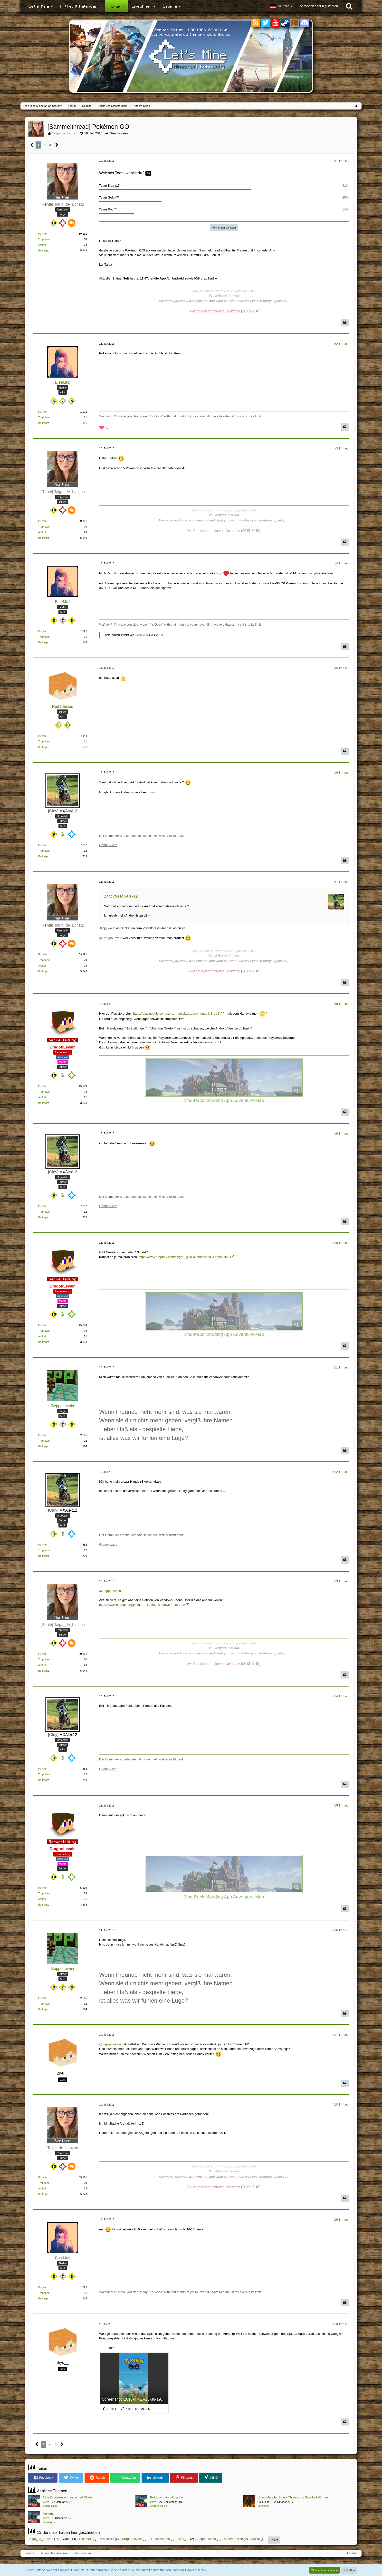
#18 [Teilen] (335, 2104)
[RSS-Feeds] (256, 23)
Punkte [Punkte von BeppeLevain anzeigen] (42, 1435)
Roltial (255, 2539)
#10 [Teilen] (335, 1243)
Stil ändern (351, 2553)
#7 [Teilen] (336, 882)
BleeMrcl (140, 634)
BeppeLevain (206, 2539)
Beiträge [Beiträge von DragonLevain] (43, 1102)
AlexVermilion (233, 2539)
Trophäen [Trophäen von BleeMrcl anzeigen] (44, 417)
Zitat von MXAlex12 (121, 896)
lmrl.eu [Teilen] (344, 161)
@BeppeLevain (110, 1591)
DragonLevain (132, 2539)
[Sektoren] (295, 23)
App (227, 1100)
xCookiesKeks (160, 2539)
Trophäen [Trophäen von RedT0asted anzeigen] (44, 741)
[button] (281, 6)
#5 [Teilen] (336, 668)
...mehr (274, 2539)
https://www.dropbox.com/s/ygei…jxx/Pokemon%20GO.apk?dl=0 (184, 1257)
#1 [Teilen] (336, 161)
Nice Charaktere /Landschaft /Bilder (68, 2497)
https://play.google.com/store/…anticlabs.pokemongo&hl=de (175, 1013)
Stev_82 (183, 2539)
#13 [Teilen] (335, 1581)
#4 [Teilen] (336, 563)
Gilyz (46, 2501)
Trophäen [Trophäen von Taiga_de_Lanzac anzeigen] (44, 239)
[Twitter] (265, 23)
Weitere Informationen (324, 2570)
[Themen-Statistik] (357, 106)
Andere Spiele (158, 2505)
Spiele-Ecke (50, 2505)
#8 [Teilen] (336, 1004)
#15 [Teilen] (335, 1805)
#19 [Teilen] (335, 2219)
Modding (214, 1100)
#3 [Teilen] (336, 448)
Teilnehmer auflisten (224, 227)
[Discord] (304, 22)
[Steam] (285, 22)
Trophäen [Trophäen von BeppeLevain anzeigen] (44, 1440)
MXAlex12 (107, 2539)
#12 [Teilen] (335, 1472)
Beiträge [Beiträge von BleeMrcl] (43, 422)
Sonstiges (263, 2505)
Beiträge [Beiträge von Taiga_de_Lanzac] (43, 250)
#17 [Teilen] (335, 2035)
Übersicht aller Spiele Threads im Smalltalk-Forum (293, 2497)
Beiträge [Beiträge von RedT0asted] (43, 747)
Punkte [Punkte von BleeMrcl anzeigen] (42, 411)
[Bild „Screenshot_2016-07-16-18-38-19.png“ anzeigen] (133, 2383)
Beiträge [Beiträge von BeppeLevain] (43, 1446)
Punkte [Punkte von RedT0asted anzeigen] (42, 735)
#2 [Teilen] (336, 344)
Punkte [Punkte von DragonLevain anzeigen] (42, 1086)
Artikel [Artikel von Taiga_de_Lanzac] (42, 244)
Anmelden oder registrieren (319, 6)
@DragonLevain (110, 938)
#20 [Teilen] (335, 2324)
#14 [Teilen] (335, 1696)
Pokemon (49, 2514)
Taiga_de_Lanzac (40, 2539)
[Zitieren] (345, 322)
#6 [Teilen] (336, 772)
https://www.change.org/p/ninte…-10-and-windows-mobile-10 (142, 1605)
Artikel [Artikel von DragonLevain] (42, 1097)
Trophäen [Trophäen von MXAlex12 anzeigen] (44, 850)
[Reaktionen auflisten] (104, 427)
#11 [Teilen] (335, 1367)
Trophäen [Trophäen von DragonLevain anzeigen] (44, 1091)
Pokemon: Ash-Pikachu (166, 2497)
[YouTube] (275, 23)
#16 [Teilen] (335, 1930)
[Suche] (349, 6)
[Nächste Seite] (56, 145)
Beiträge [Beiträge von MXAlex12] (43, 856)
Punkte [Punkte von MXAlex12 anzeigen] (42, 845)
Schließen (349, 2570)
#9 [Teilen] (336, 1133)
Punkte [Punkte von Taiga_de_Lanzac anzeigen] (42, 233)
